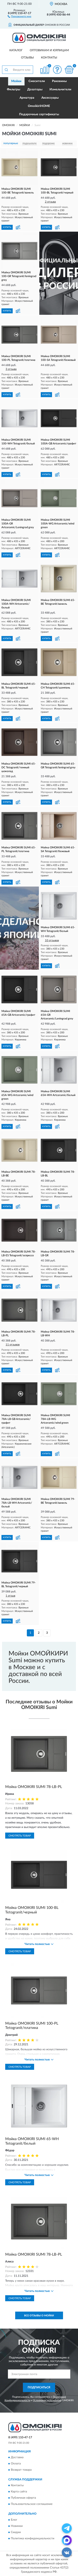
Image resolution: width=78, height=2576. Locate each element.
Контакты (49, 57)
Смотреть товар (20, 1835)
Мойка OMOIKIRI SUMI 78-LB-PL (33, 1787)
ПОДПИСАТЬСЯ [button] (39, 2387)
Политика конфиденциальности (32, 2538)
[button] (19, 16)
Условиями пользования (47, 2400)
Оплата (16, 2463)
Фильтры (13, 89)
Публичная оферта (23, 2498)
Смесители (36, 81)
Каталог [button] (16, 50)
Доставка (17, 2457)
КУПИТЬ (7, 227)
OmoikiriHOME (39, 106)
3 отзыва (11, 369)
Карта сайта (19, 2491)
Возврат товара (21, 2469)
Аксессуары (50, 97)
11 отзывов (13, 1344)
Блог (14, 2519)
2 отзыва (50, 202)
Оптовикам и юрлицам (49, 50)
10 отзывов (52, 940)
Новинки (17, 2526)
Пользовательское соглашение (31, 2504)
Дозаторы (34, 89)
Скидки (16, 2532)
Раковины (59, 81)
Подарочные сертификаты (39, 114)
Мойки (16, 81)
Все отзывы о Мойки (39, 2315)
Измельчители (60, 89)
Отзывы (27, 57)
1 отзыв (10, 1595)
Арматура (27, 97)
